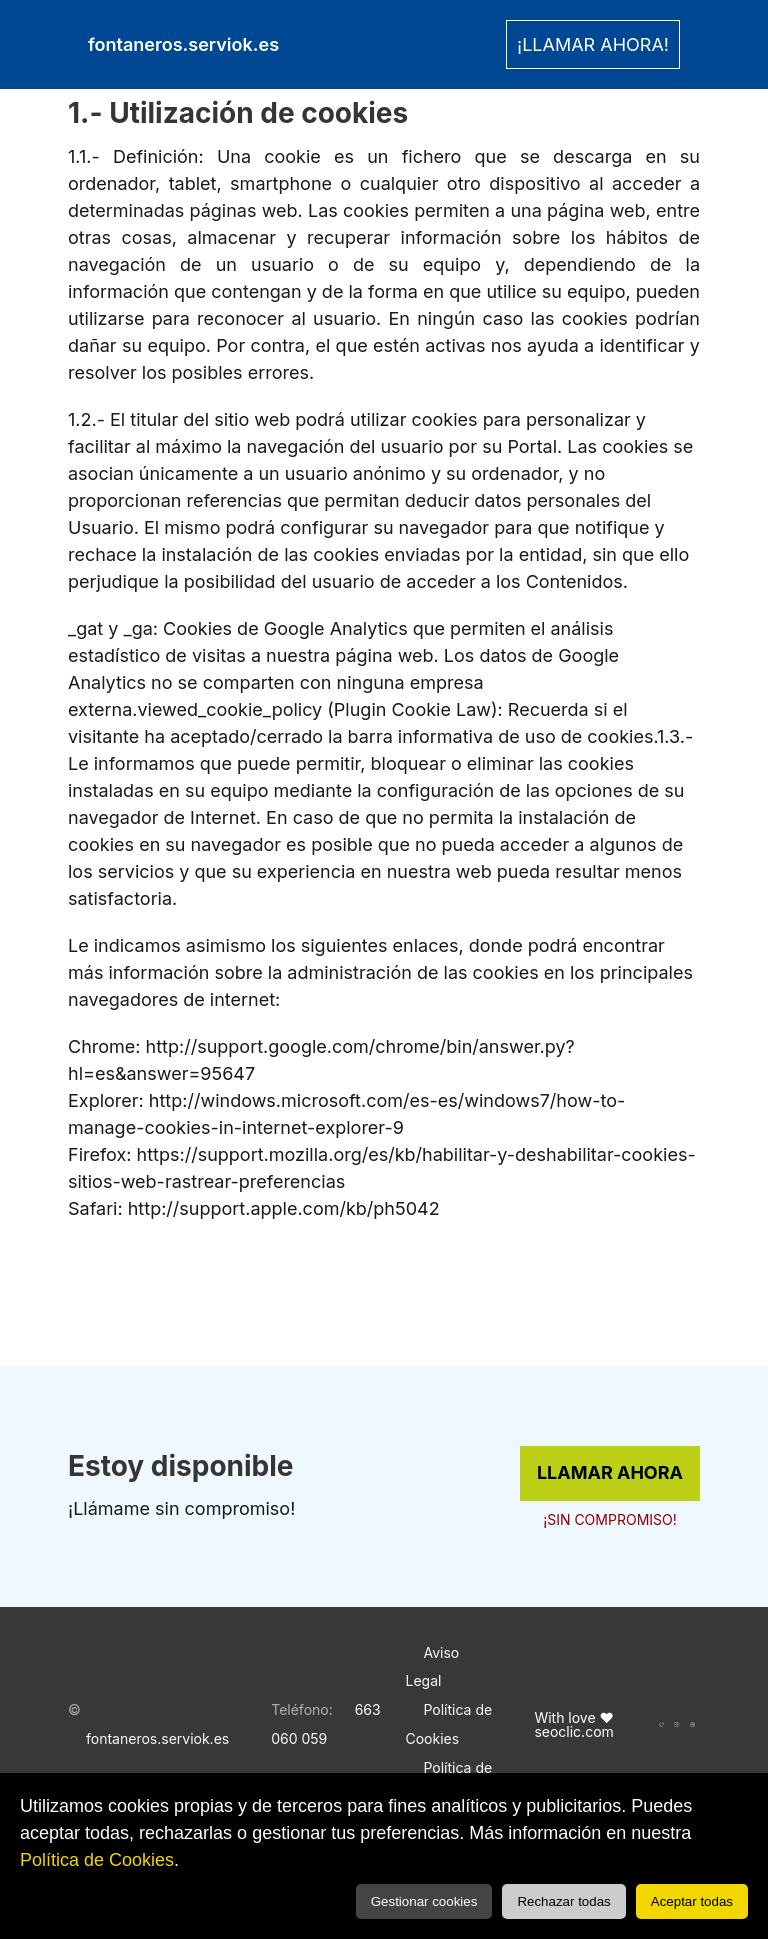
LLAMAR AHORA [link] (610, 1472)
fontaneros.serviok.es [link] (183, 44)
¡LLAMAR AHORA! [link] (593, 44)
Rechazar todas (563, 1901)
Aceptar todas (692, 1901)
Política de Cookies (97, 1860)
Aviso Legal (432, 1667)
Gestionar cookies (424, 1901)
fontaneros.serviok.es (157, 1738)
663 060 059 (325, 1724)
